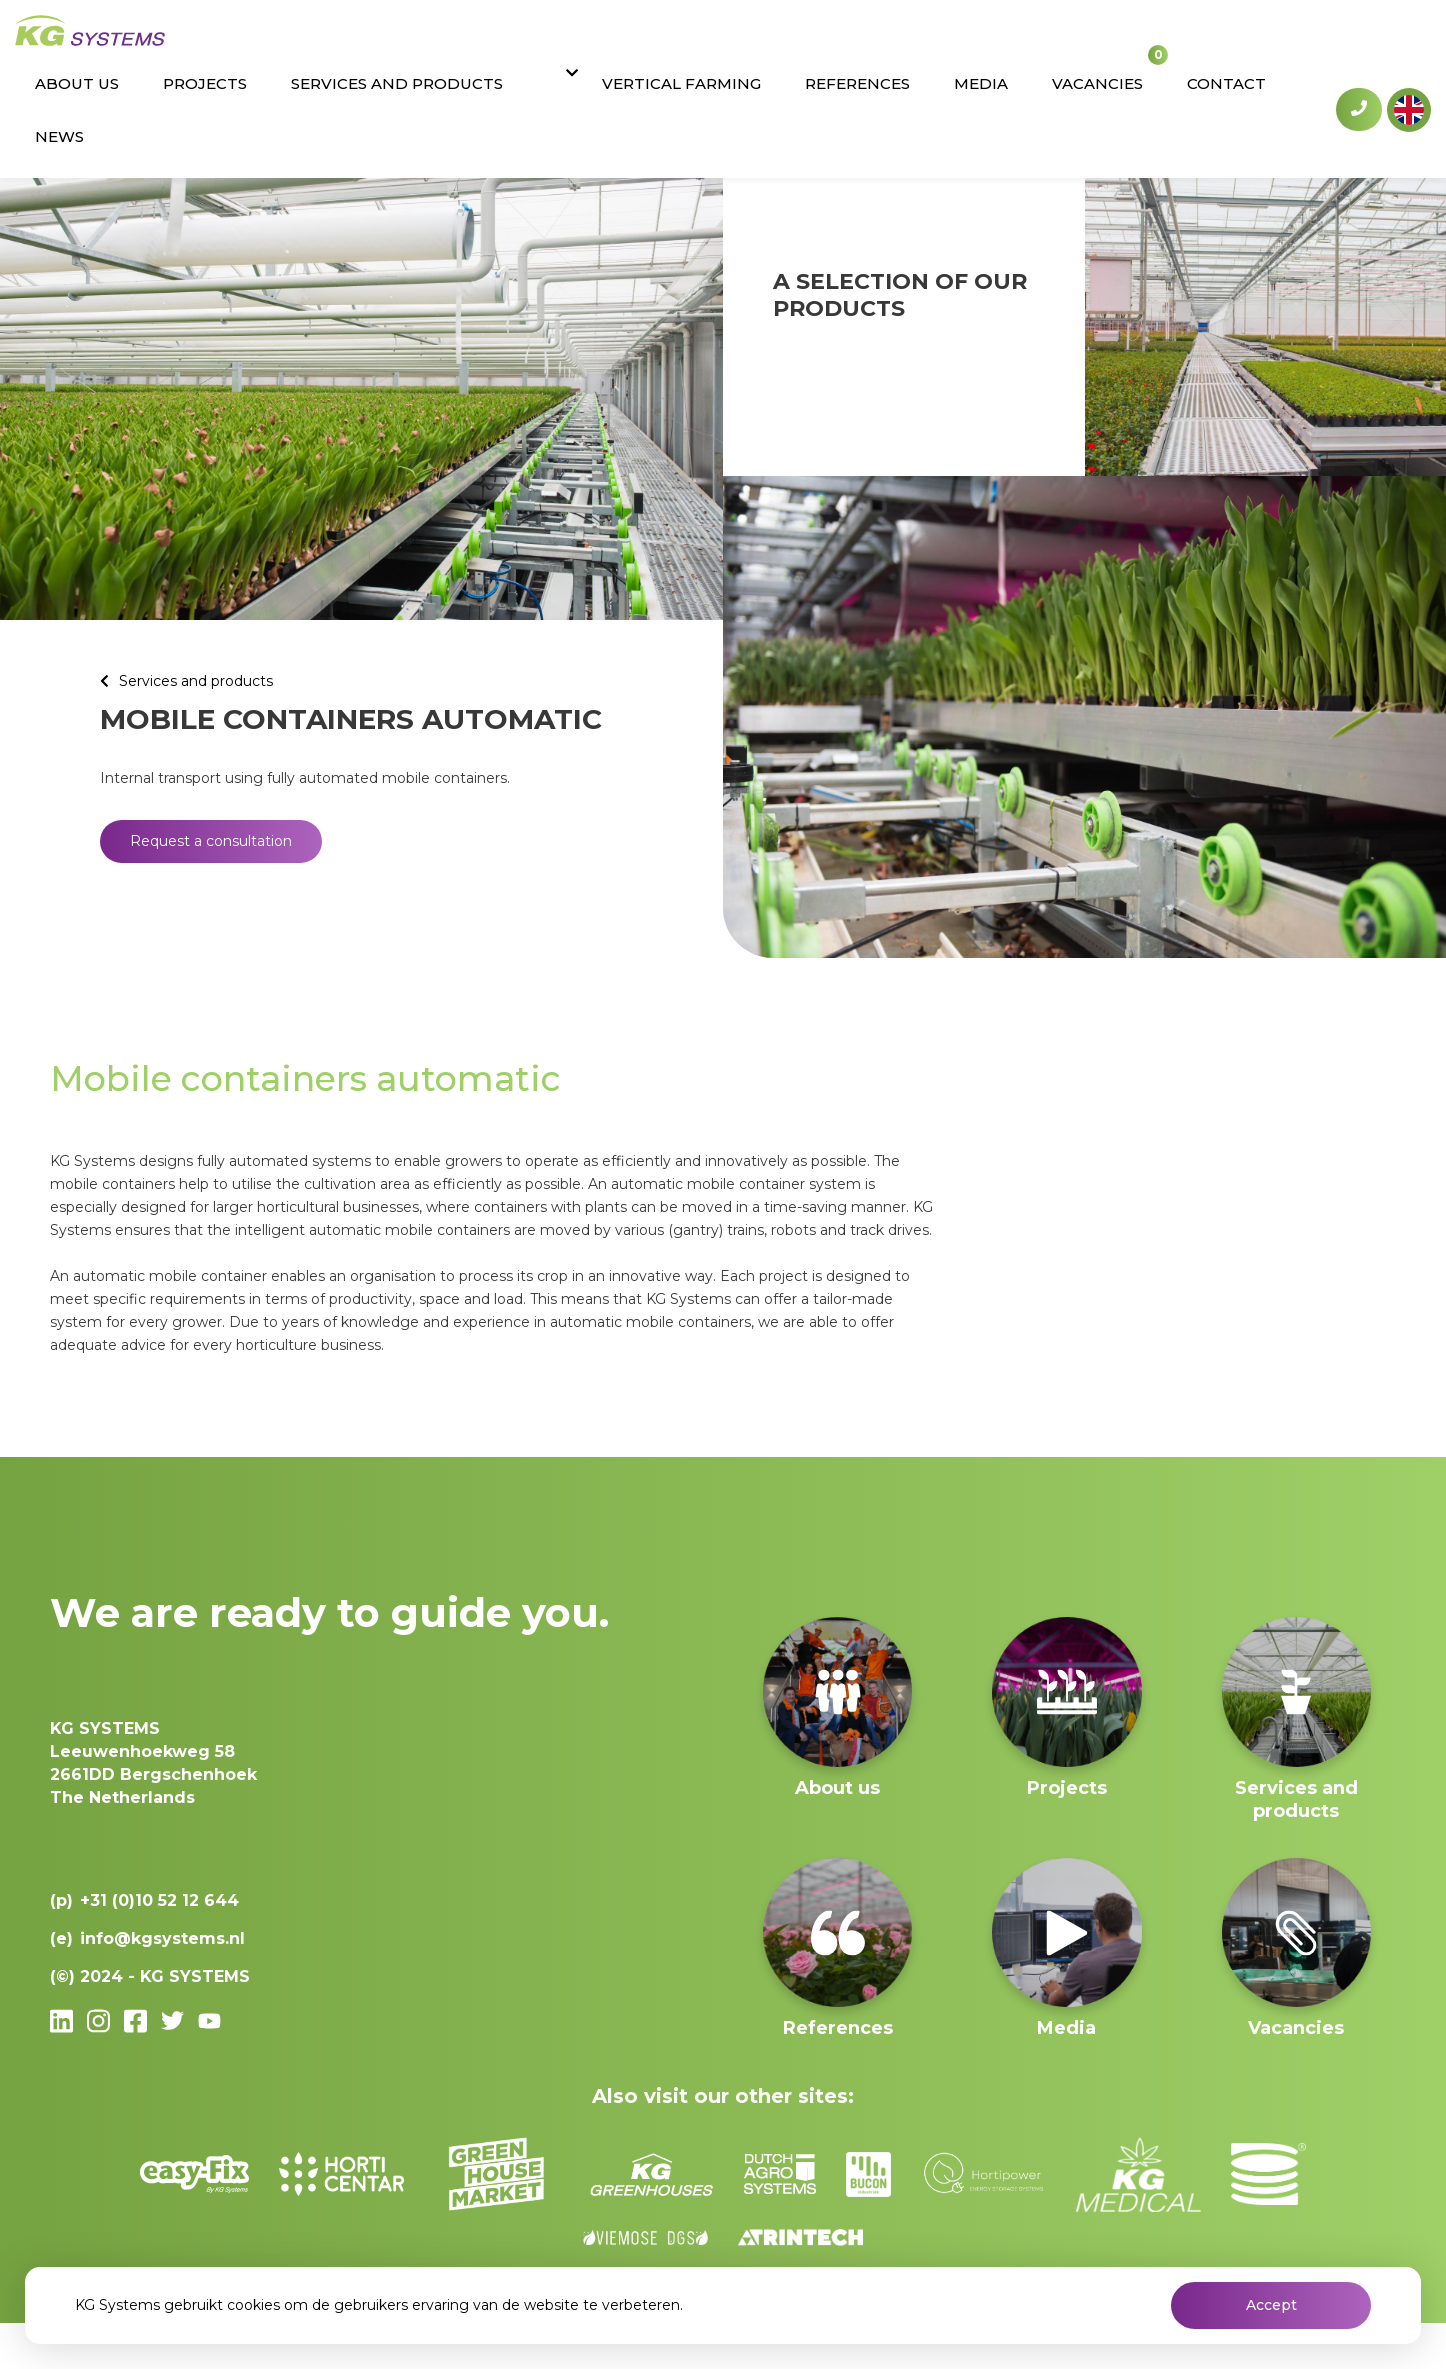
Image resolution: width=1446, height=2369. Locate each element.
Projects (409, 42)
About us (309, 42)
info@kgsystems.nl (162, 1938)
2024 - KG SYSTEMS (165, 1976)
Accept (1271, 2305)
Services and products (574, 42)
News (1295, 42)
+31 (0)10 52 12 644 (1359, 41)
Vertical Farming (785, 42)
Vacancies (1114, 42)
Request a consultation (211, 841)
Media (1027, 42)
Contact (1215, 42)
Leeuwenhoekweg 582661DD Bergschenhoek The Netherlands (153, 1763)
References (932, 42)
